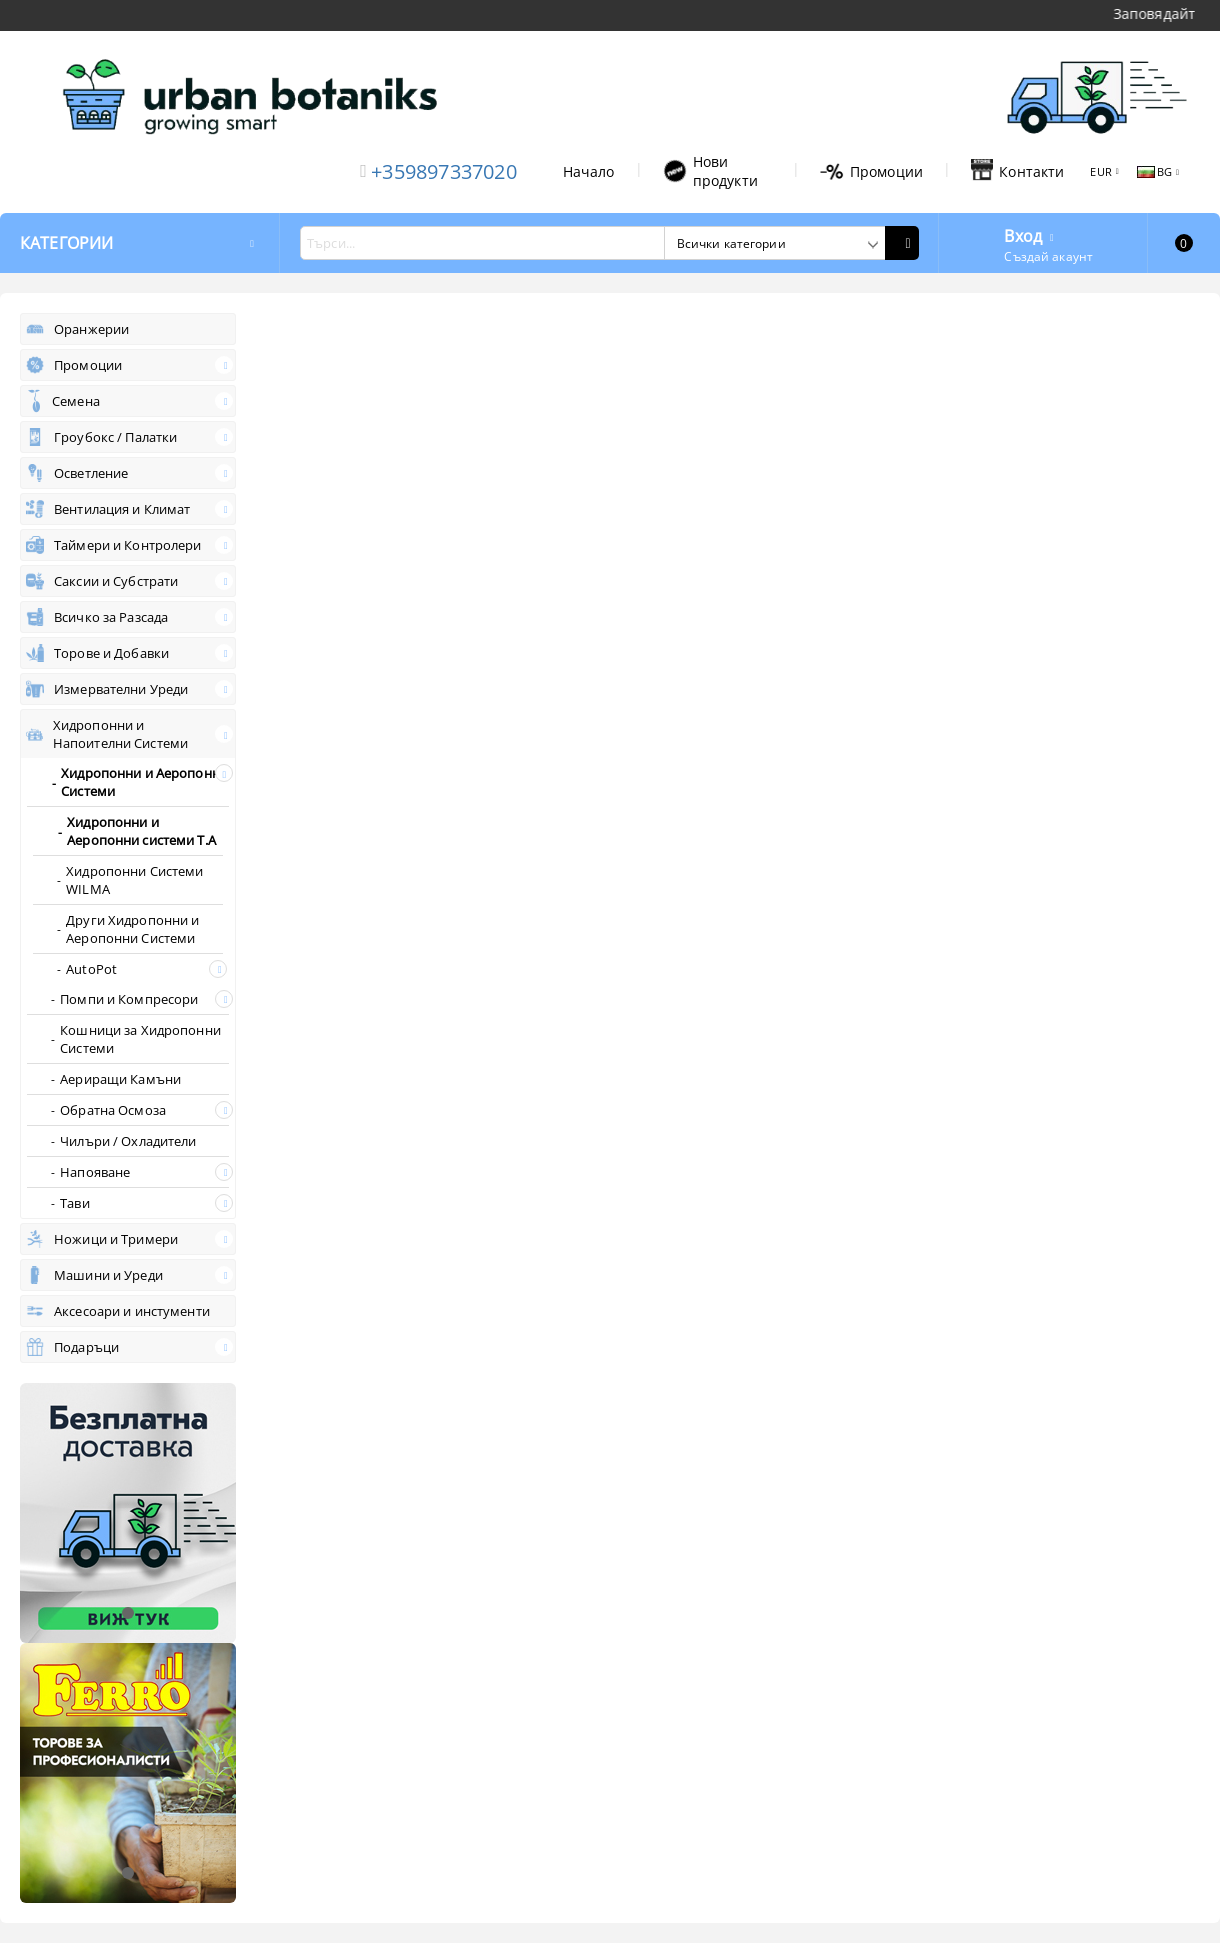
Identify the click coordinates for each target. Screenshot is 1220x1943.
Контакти (1017, 171)
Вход (1023, 234)
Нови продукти (710, 171)
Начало (589, 171)
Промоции (871, 171)
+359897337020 (444, 171)
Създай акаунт (1048, 256)
